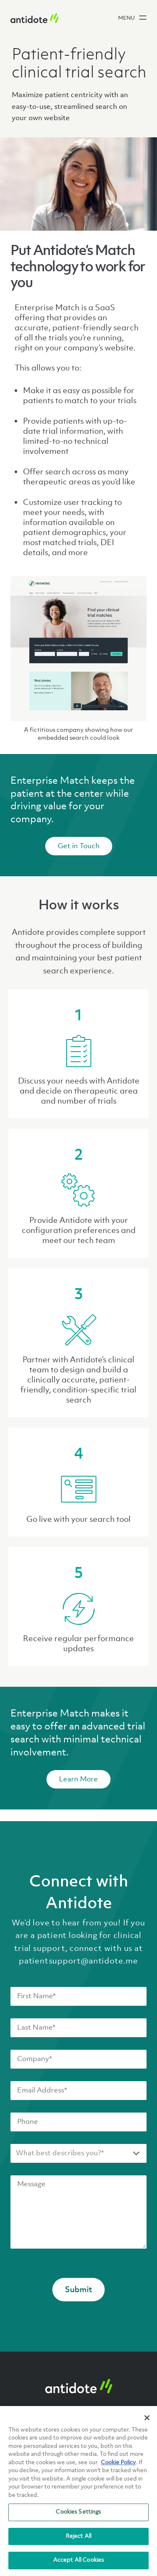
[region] (78, 2491)
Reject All (78, 2536)
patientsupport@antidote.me (78, 1961)
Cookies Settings (78, 2512)
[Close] (147, 2418)
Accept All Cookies (78, 2560)
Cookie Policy (118, 2462)
